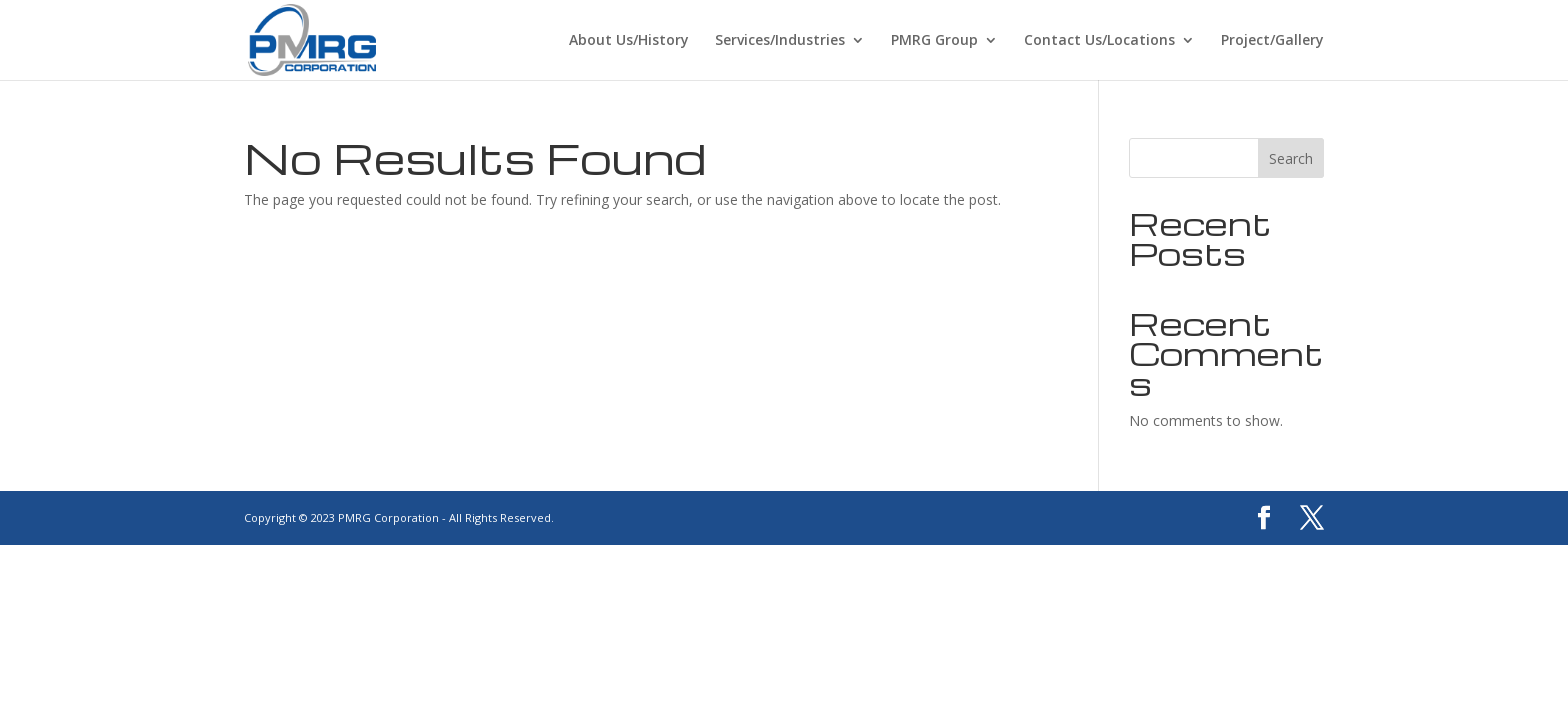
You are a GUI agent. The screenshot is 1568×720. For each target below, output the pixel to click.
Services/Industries (780, 41)
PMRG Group (934, 41)
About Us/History (629, 41)
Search (1291, 158)
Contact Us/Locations (1099, 41)
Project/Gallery (1272, 41)
